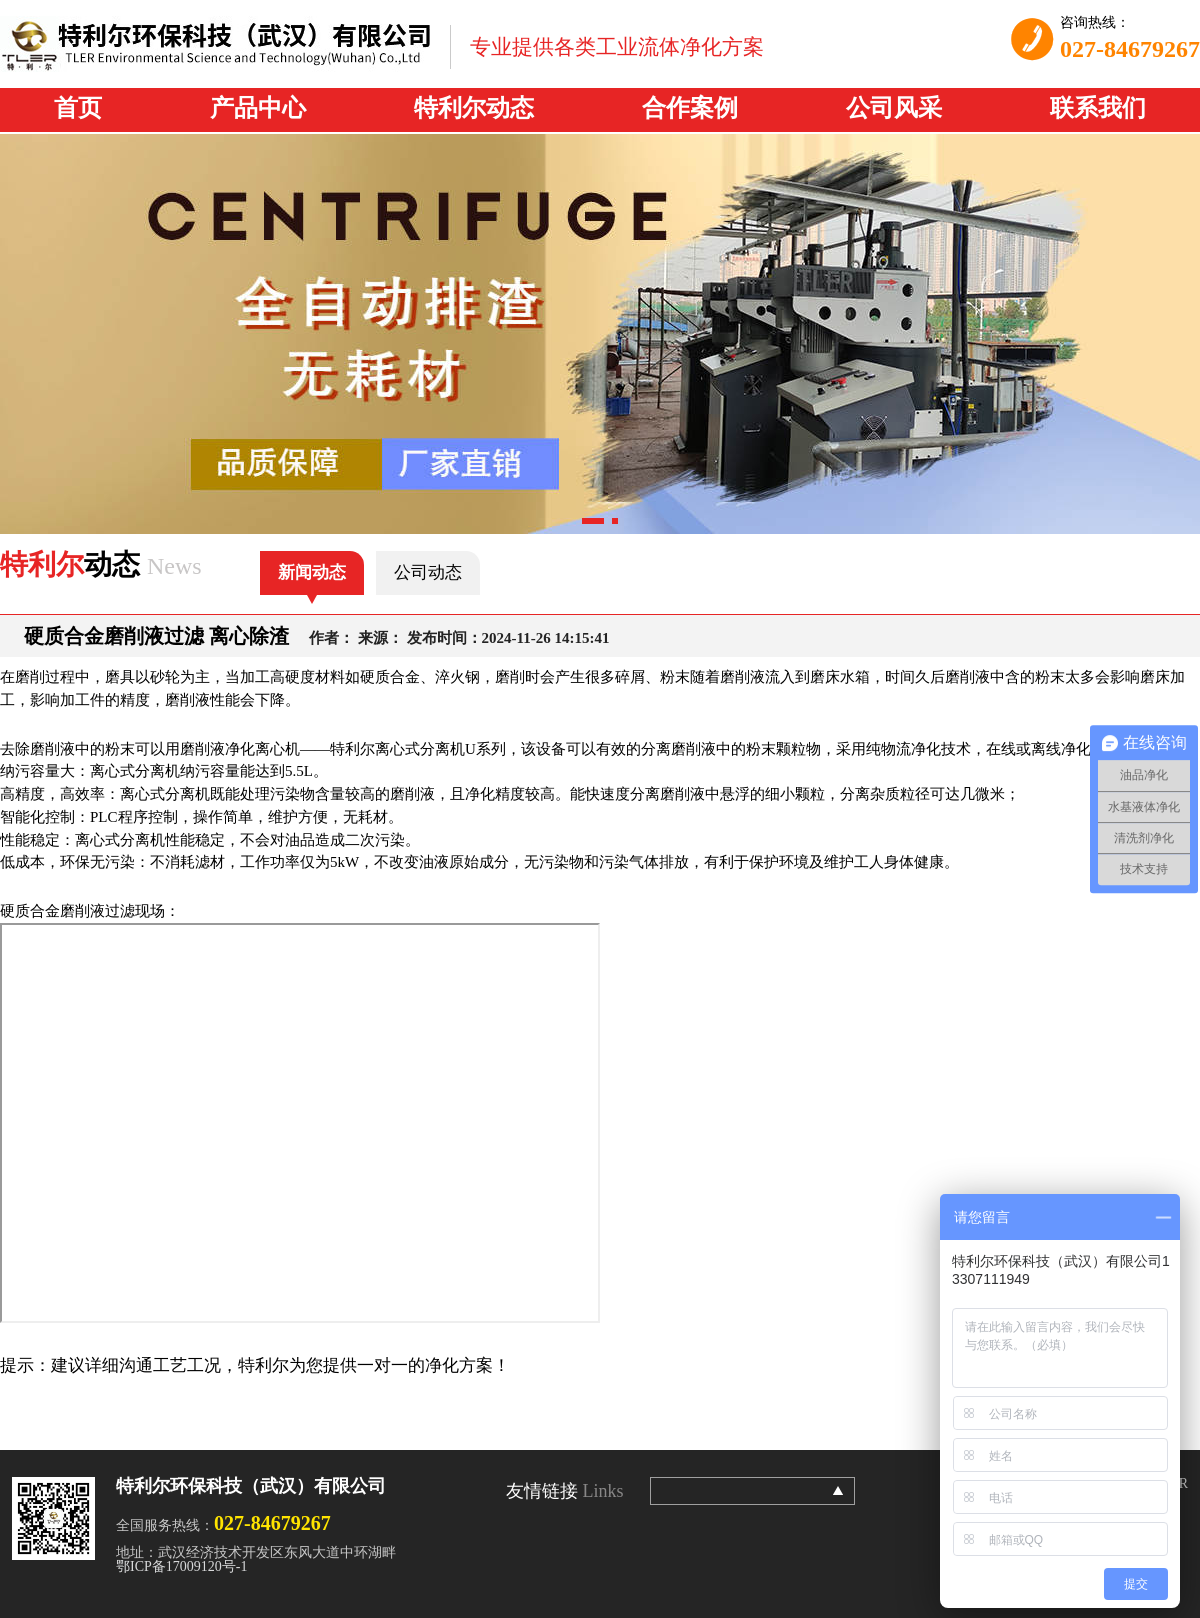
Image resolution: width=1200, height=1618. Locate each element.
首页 (78, 108)
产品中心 (258, 108)
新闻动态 (312, 572)
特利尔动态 (474, 108)
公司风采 (894, 108)
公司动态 (428, 572)
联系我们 (1098, 108)
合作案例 (690, 108)
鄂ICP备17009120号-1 (181, 1566)
